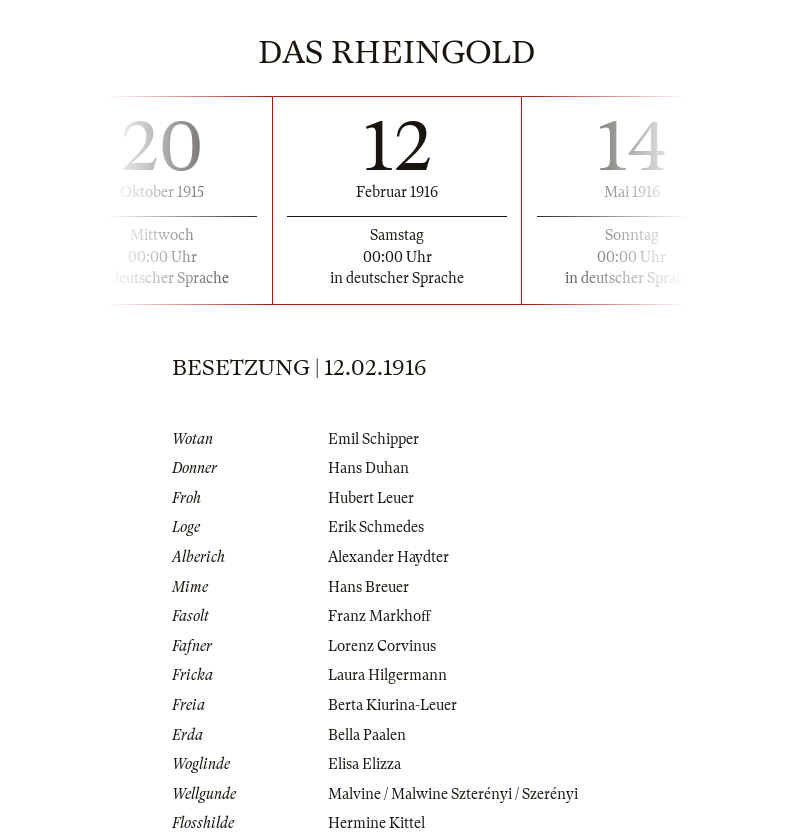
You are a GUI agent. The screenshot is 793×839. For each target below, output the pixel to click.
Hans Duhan (368, 468)
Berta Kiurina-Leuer (392, 705)
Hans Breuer (368, 587)
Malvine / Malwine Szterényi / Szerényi (453, 794)
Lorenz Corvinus (382, 646)
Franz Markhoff (379, 616)
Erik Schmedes (376, 527)
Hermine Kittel (376, 823)
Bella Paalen (367, 735)
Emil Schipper (373, 439)
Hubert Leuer (371, 498)
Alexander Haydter (388, 557)
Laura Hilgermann (387, 675)
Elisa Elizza (364, 764)
